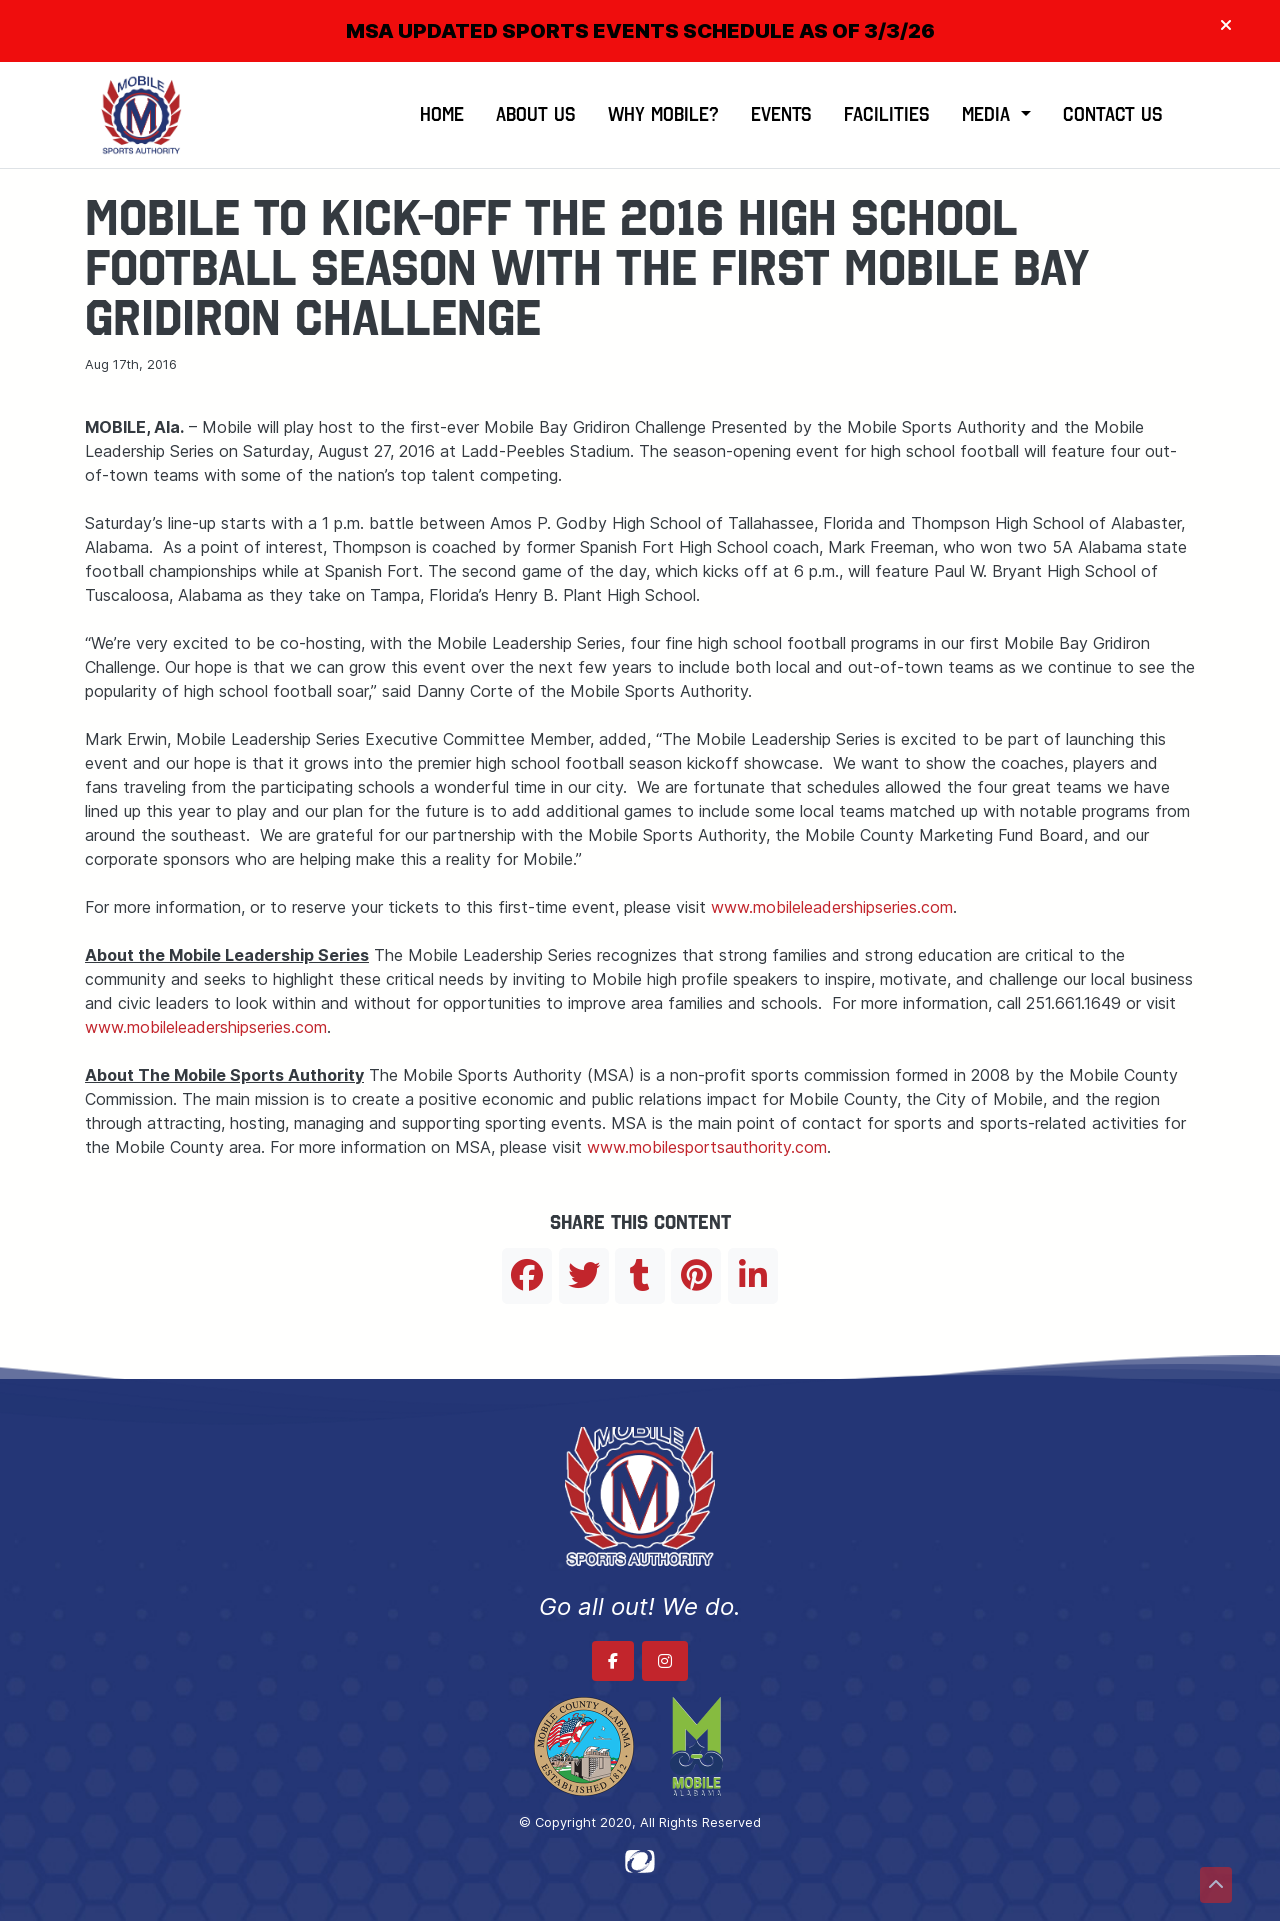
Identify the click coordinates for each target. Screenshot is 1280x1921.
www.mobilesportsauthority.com (707, 1147)
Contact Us (1113, 114)
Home (442, 114)
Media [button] (989, 114)
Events (781, 114)
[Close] (1226, 26)
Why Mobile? (663, 114)
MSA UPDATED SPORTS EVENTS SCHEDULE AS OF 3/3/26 (640, 31)
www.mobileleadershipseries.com (832, 907)
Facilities (887, 114)
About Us (536, 114)
